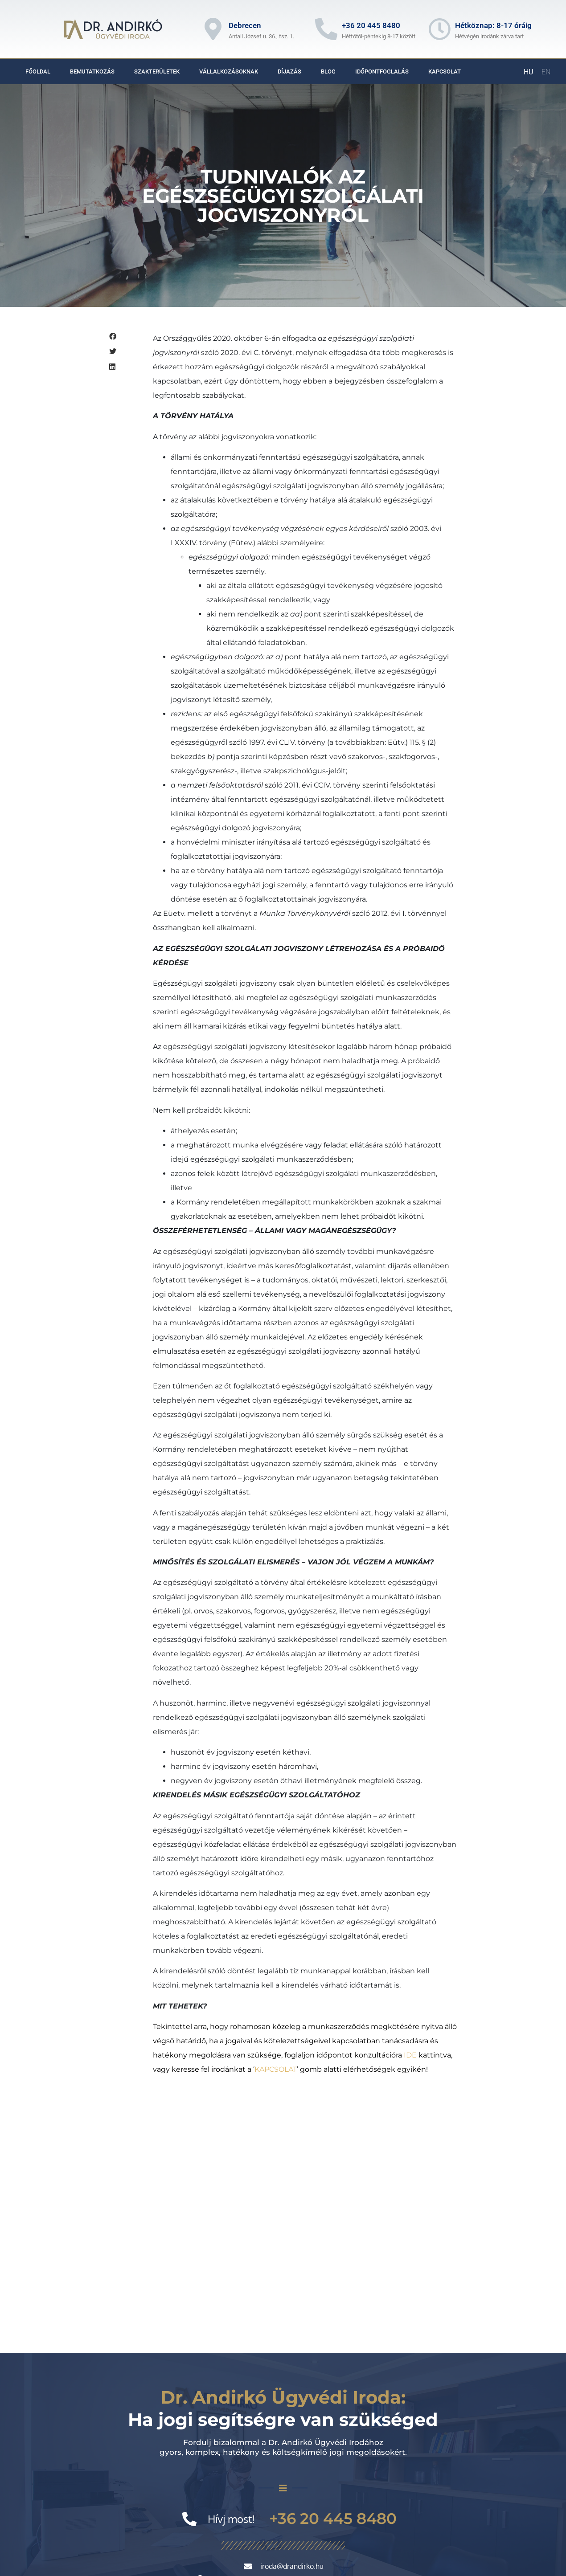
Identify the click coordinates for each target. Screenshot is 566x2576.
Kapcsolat (444, 71)
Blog (328, 71)
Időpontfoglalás (382, 71)
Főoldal (37, 71)
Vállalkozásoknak (228, 71)
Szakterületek (157, 71)
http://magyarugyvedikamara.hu (154, 2501)
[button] (120, 336)
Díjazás (289, 71)
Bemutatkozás (92, 71)
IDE (410, 2055)
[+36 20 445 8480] (326, 29)
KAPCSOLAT (275, 2069)
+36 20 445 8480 (371, 25)
